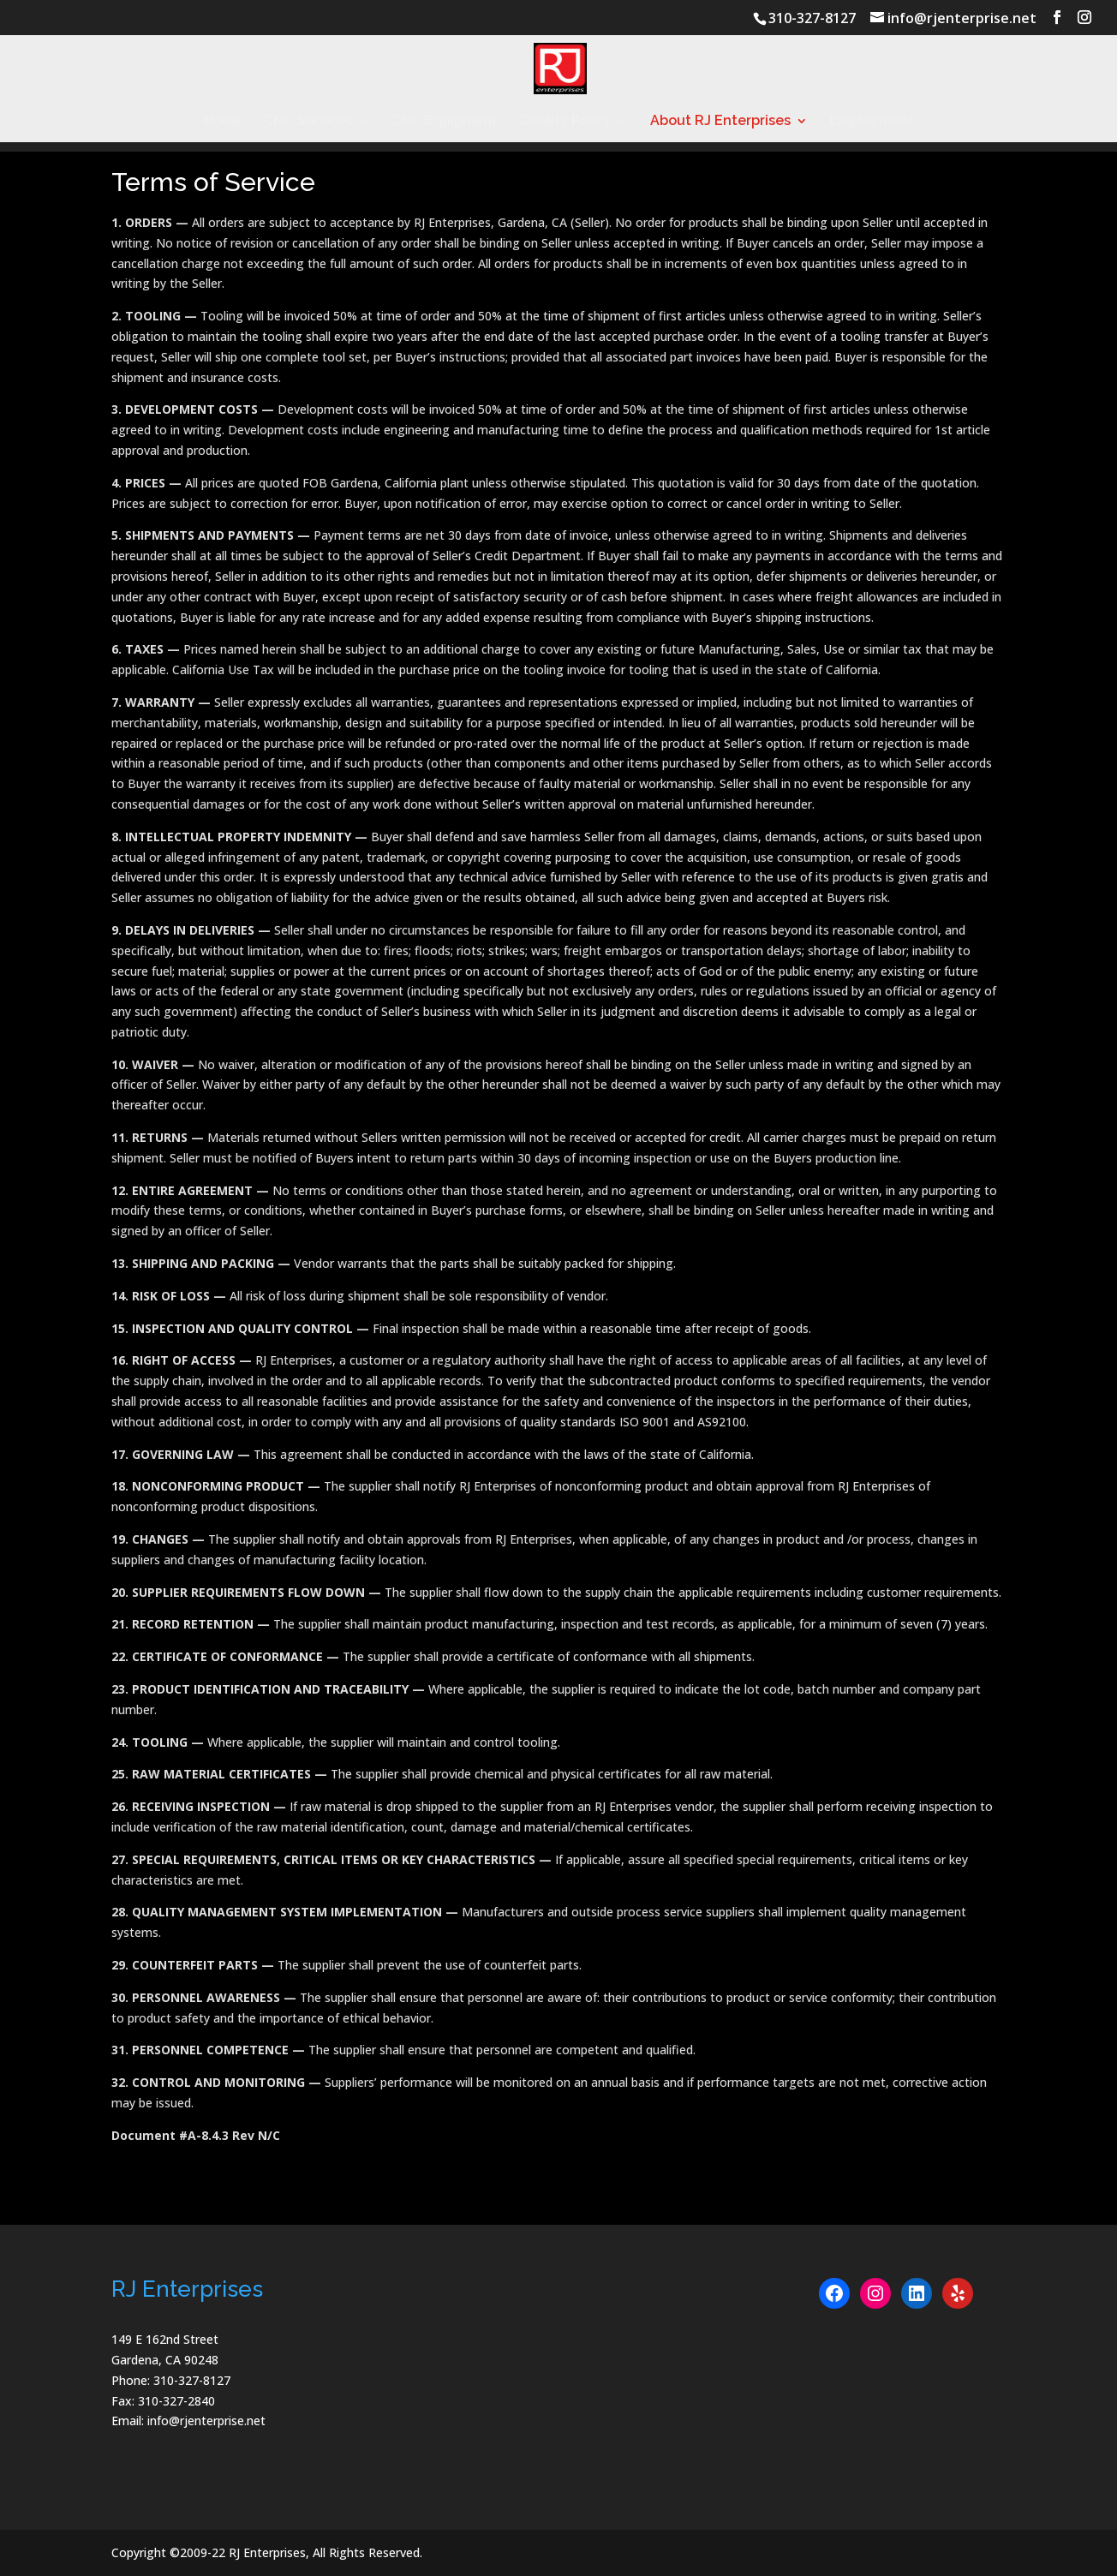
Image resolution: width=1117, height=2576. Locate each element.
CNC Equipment (444, 122)
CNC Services (308, 122)
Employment (871, 122)
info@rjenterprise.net (206, 2420)
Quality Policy (565, 122)
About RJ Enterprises (720, 122)
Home (223, 122)
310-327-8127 (812, 18)
